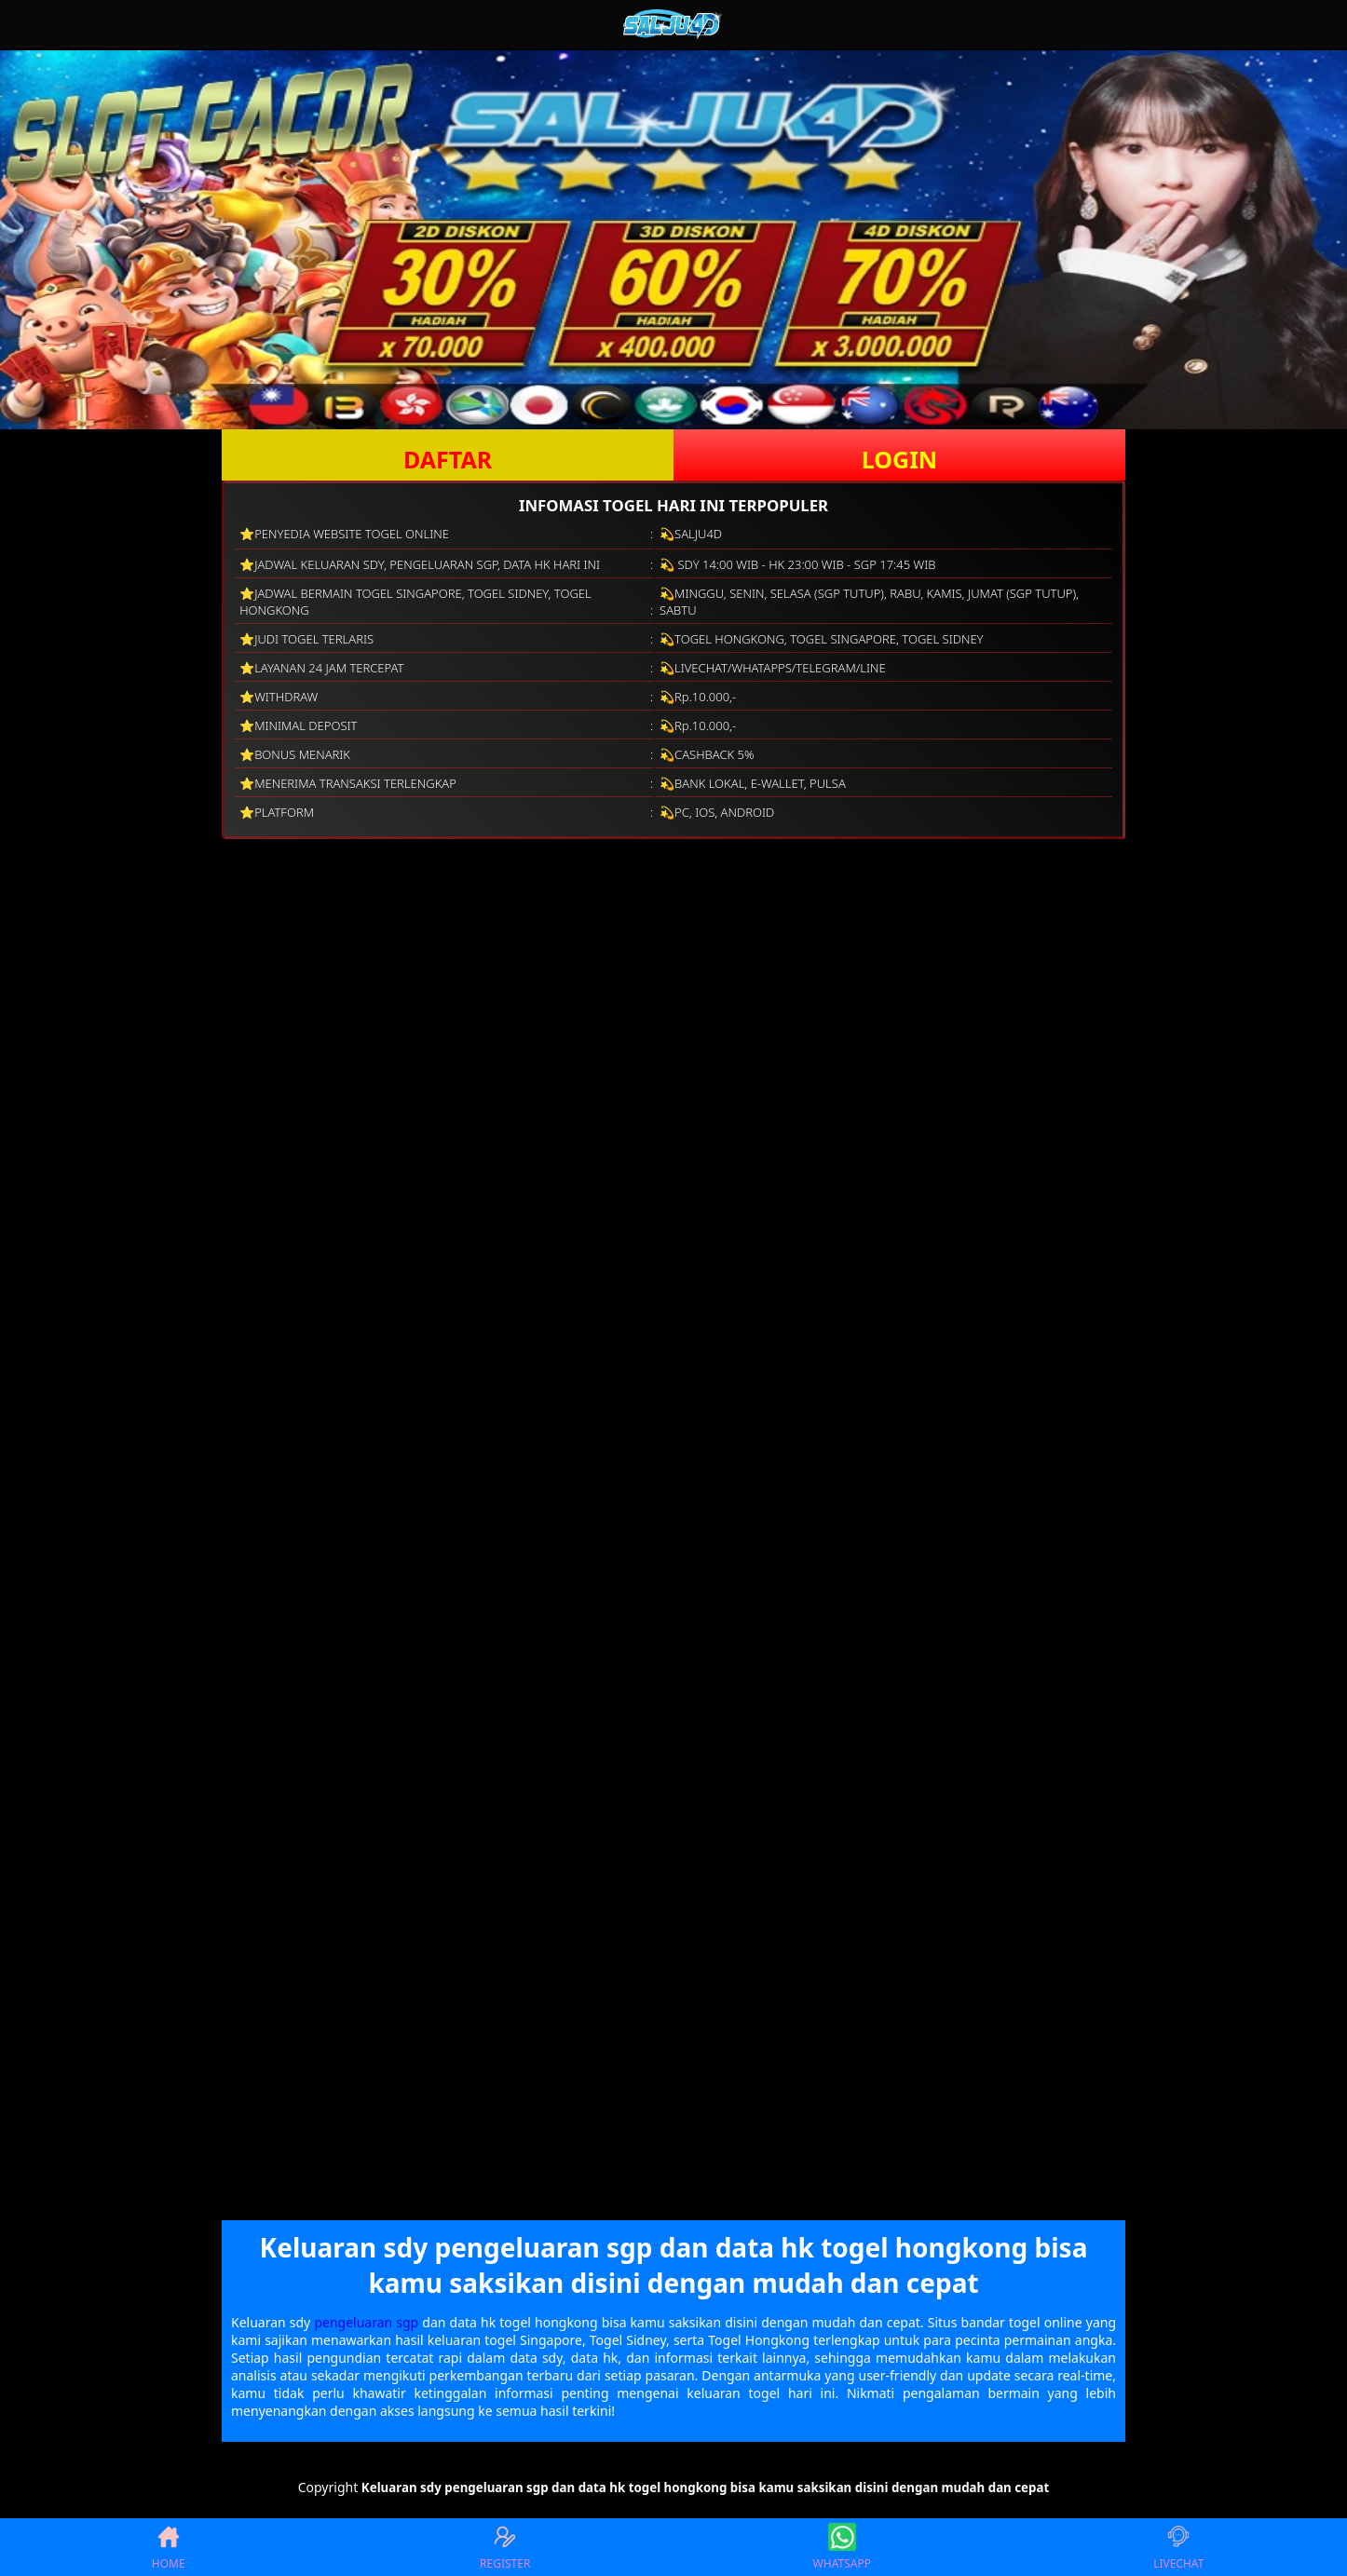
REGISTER (505, 2547)
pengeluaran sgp (366, 2322)
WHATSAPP (842, 2547)
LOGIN (899, 459)
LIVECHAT (1178, 2547)
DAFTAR (447, 459)
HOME (168, 2547)
